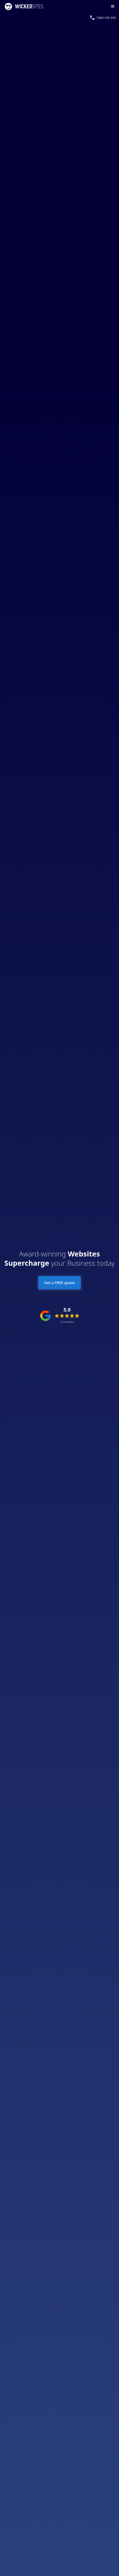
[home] (24, 6)
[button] (112, 6)
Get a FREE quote (59, 1282)
